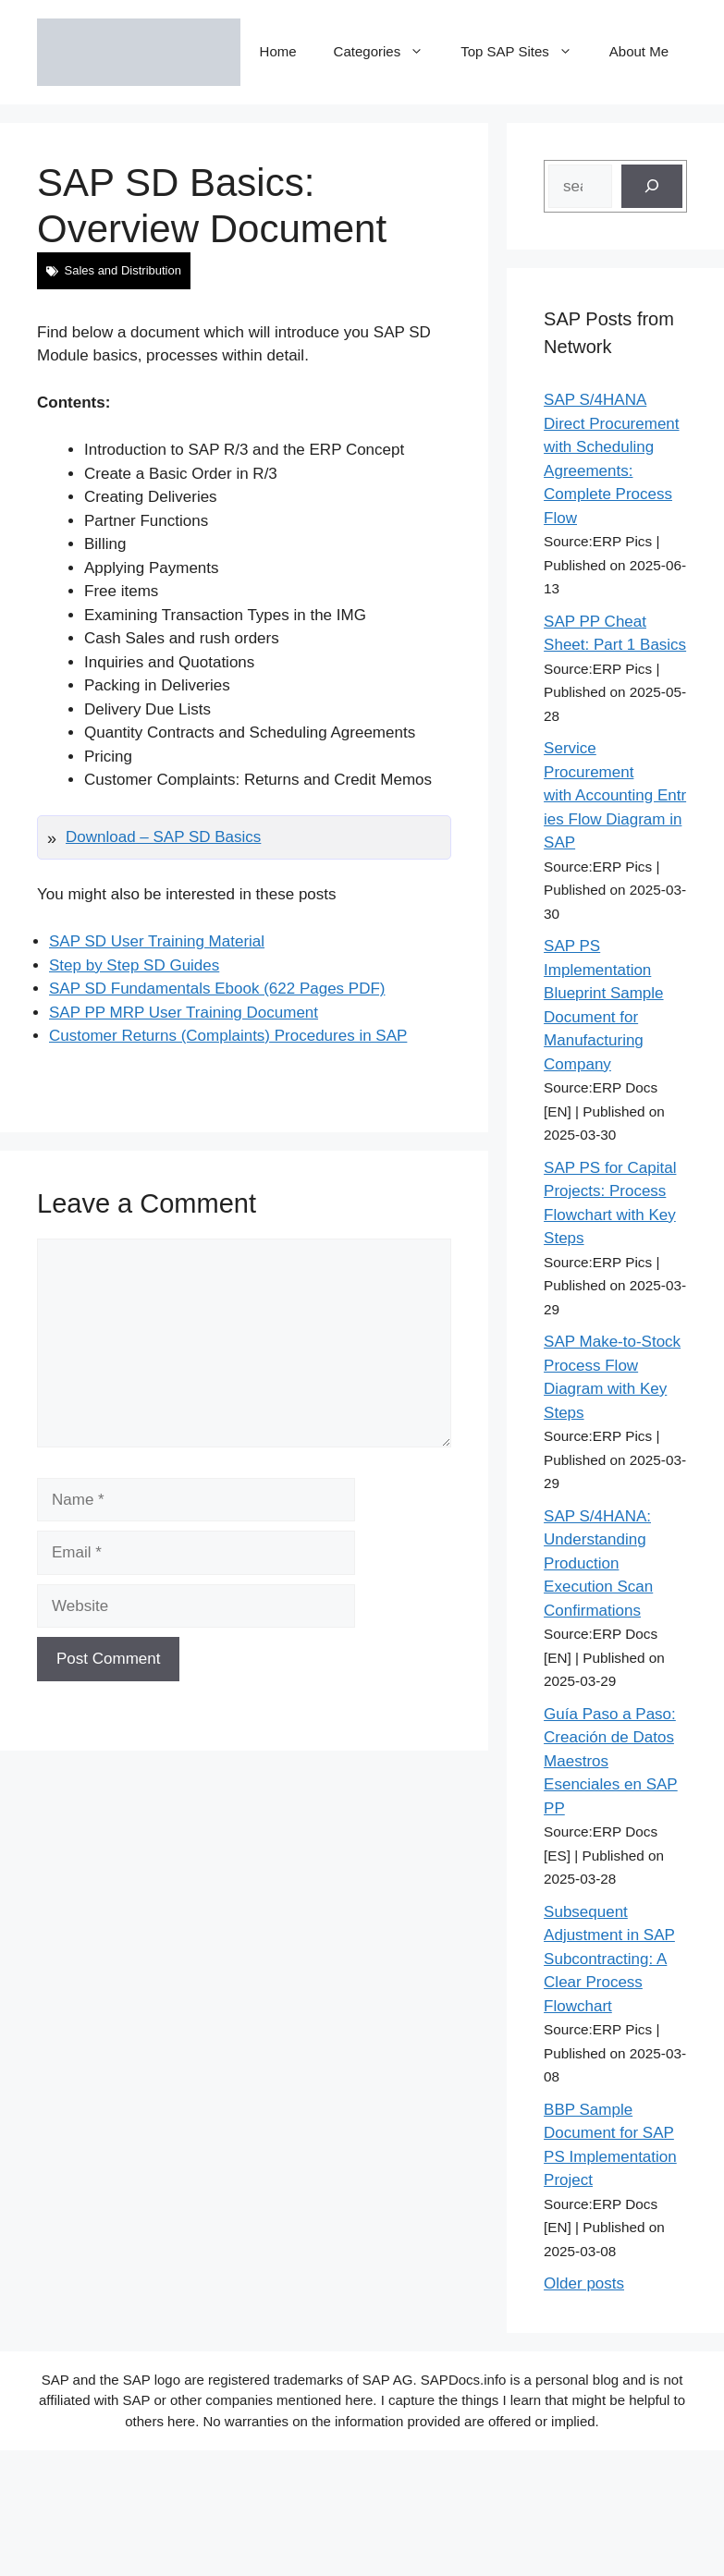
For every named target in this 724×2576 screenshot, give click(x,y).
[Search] (651, 187)
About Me (639, 51)
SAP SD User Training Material (156, 941)
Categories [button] (388, 51)
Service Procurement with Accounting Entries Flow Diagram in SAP (615, 795)
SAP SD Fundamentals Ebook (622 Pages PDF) (217, 988)
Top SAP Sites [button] (525, 51)
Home (278, 51)
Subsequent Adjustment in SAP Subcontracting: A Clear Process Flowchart (609, 1959)
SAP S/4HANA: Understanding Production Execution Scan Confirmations (598, 1563)
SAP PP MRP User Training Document (183, 1012)
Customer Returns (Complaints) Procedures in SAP (228, 1035)
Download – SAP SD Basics (163, 837)
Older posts (584, 2283)
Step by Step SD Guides (134, 965)
